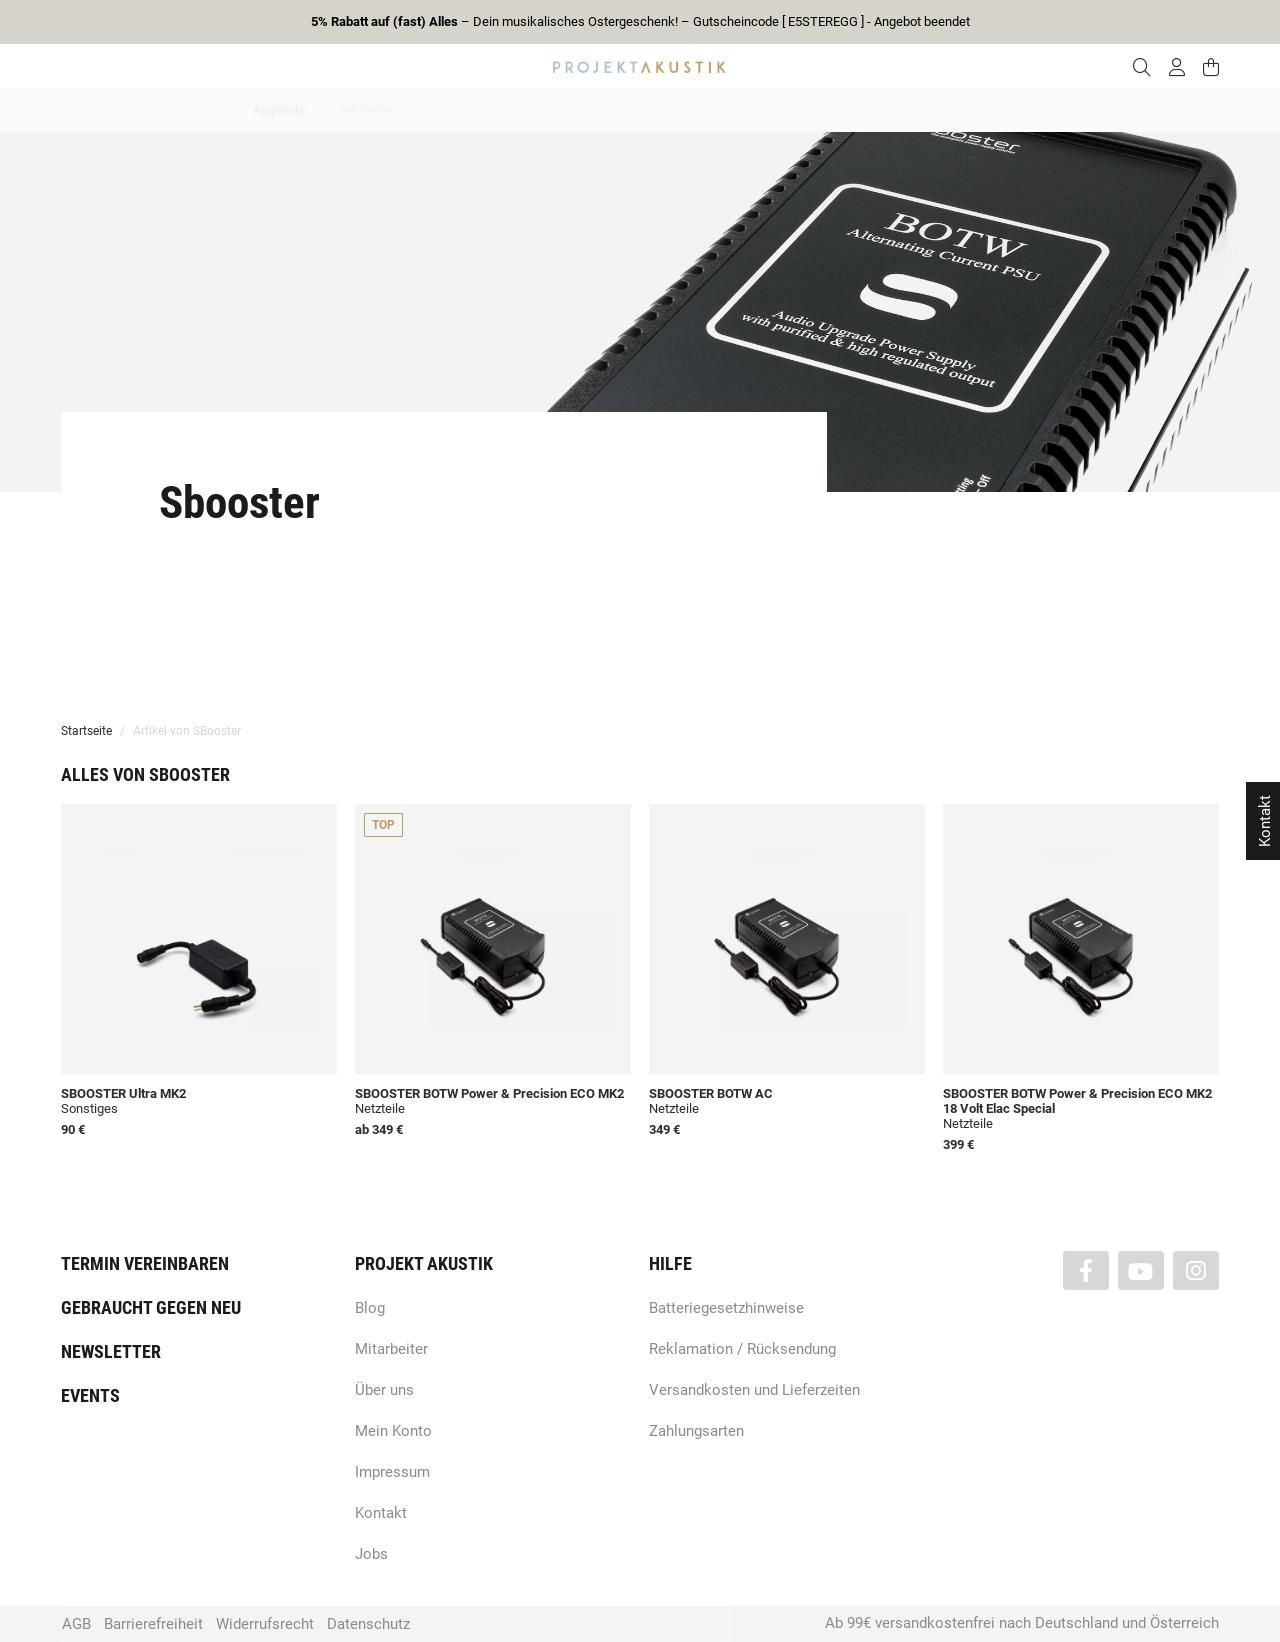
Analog (527, 110)
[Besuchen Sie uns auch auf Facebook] (1086, 1270)
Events (90, 1395)
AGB (76, 1624)
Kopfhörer (933, 110)
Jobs (371, 1554)
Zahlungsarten (696, 1431)
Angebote (279, 110)
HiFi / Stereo (616, 110)
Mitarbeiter (391, 1349)
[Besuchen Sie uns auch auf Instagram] (1196, 1270)
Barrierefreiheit (153, 1624)
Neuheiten (368, 110)
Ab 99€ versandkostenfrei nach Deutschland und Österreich (1022, 1623)
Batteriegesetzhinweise (726, 1308)
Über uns (384, 1390)
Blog (370, 1308)
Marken (452, 110)
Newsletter (111, 1351)
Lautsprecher (835, 110)
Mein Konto (393, 1431)
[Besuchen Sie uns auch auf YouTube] (1141, 1270)
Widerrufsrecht (265, 1624)
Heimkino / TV (725, 110)
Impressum (392, 1472)
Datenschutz (368, 1624)
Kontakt (381, 1513)
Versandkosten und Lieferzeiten (754, 1390)
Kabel (1011, 110)
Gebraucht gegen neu (151, 1307)
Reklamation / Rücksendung (742, 1349)
